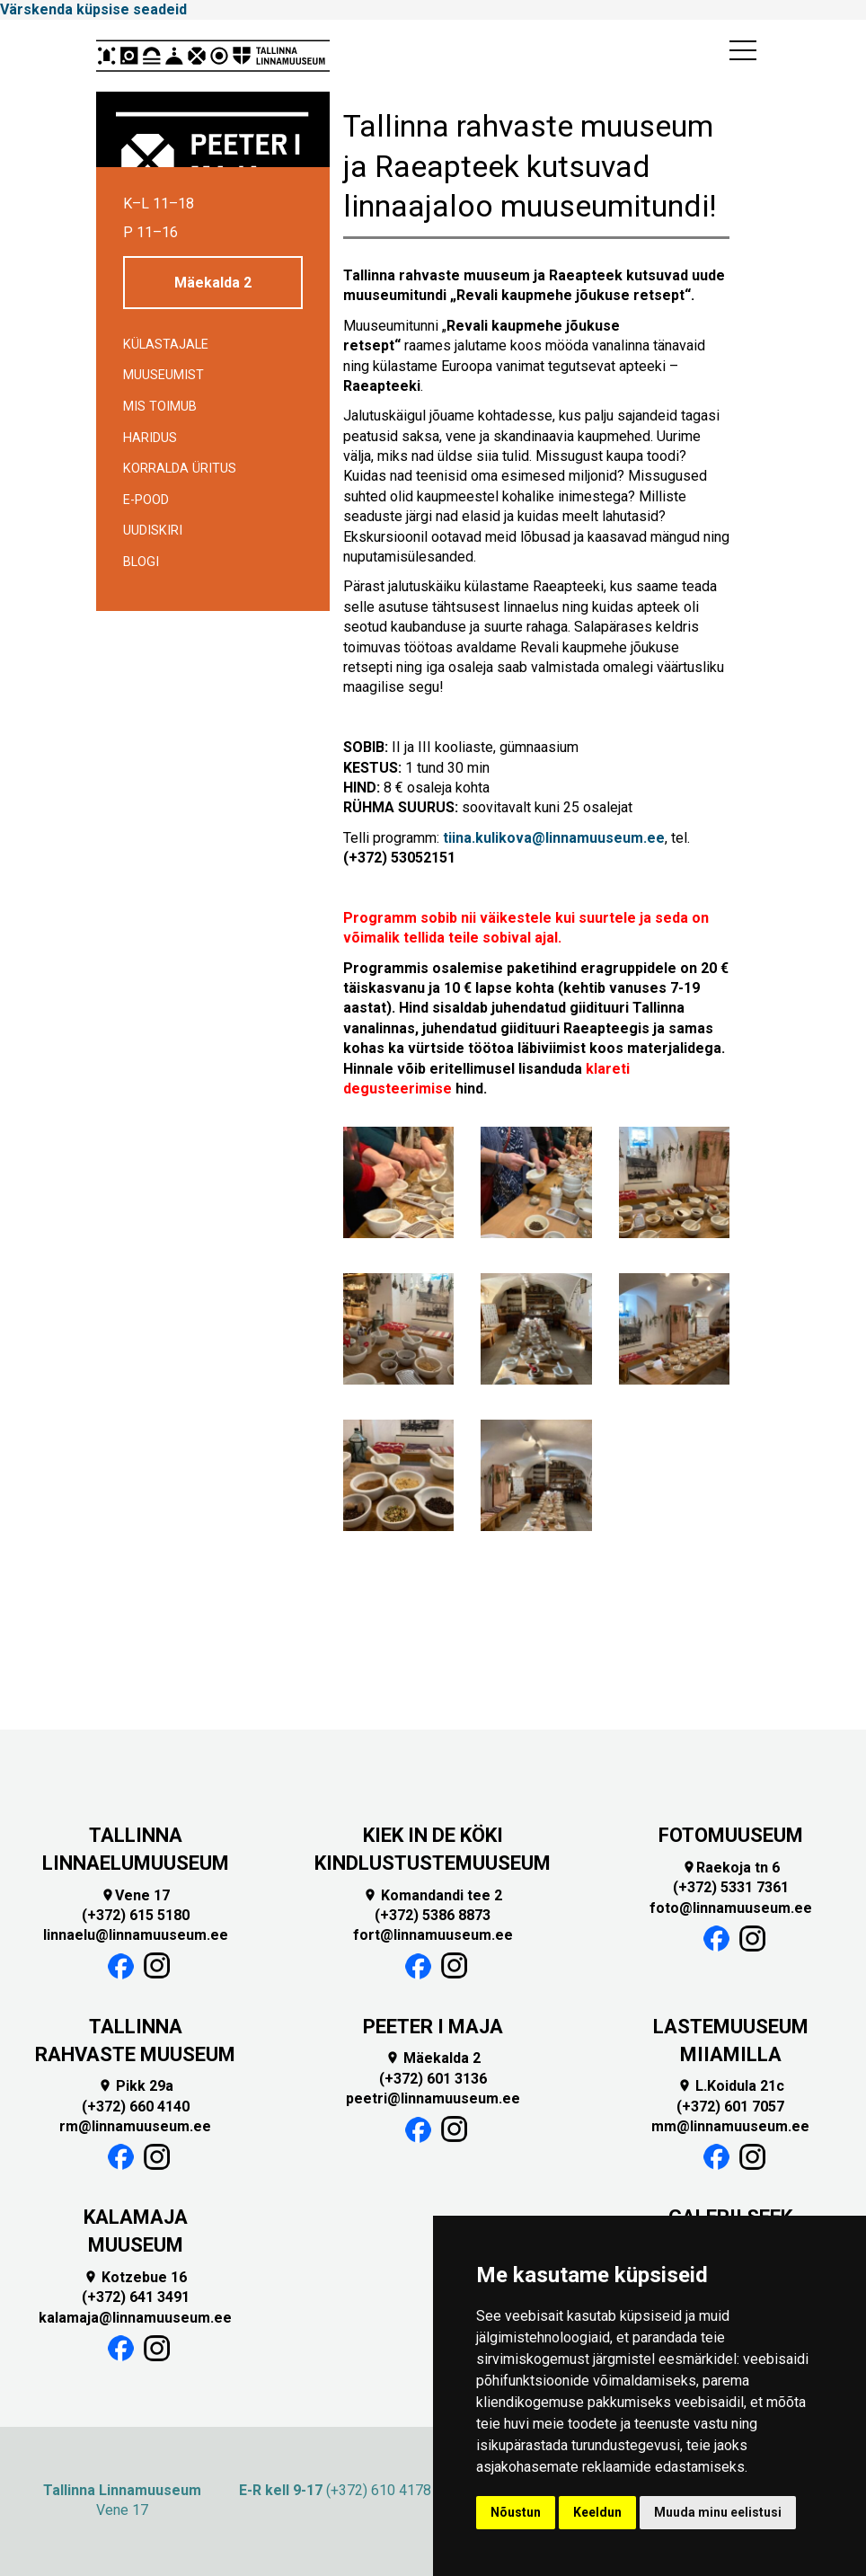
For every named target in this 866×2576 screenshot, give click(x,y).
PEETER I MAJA (433, 2026)
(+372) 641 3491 (136, 2297)
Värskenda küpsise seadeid (93, 9)
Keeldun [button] (597, 2512)
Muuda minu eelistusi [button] (718, 2512)
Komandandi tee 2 (432, 1895)
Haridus (150, 438)
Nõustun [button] (515, 2512)
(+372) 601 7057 (730, 2106)
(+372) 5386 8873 (432, 1915)
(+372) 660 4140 (136, 2106)
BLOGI (141, 562)
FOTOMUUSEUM (730, 1835)
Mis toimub (160, 406)
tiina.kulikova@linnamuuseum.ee (554, 837)
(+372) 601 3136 (433, 2078)
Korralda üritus (179, 468)
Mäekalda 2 (213, 282)
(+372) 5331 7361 (731, 1887)
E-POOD (146, 500)
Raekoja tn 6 (731, 1867)
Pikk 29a (135, 2085)
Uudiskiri (152, 530)
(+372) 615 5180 (136, 1915)
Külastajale (165, 344)
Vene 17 (135, 1895)
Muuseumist (163, 375)
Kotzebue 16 (135, 2277)
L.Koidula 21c (730, 2085)
